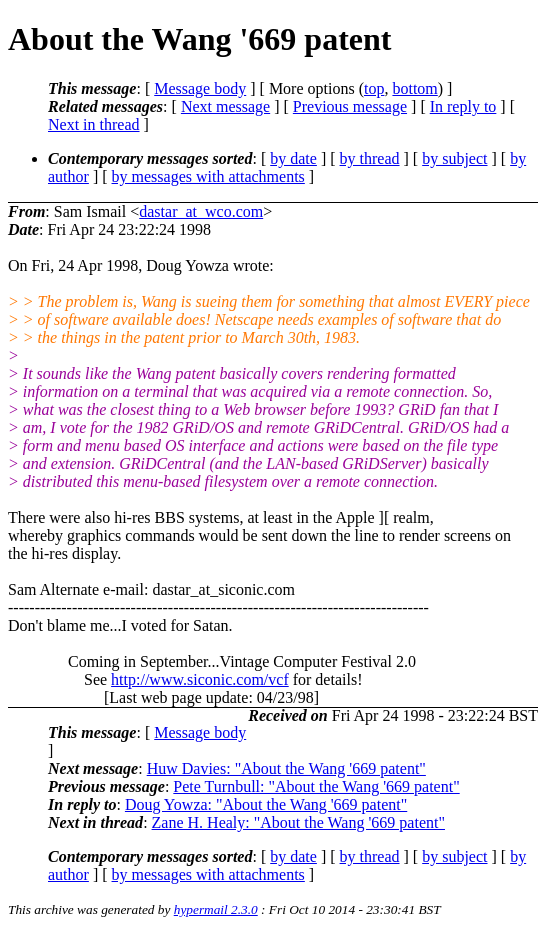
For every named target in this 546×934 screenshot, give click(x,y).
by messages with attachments (208, 176)
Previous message (350, 106)
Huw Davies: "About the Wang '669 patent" (286, 768)
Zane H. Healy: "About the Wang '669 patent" (298, 822)
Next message (225, 106)
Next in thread (94, 124)
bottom (414, 88)
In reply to (463, 106)
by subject (454, 158)
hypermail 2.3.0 (216, 909)
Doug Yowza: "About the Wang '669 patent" (266, 804)
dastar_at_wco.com (201, 211)
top (374, 88)
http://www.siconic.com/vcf (200, 679)
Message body (200, 88)
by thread (370, 158)
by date (293, 158)
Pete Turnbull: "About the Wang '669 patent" (316, 786)
